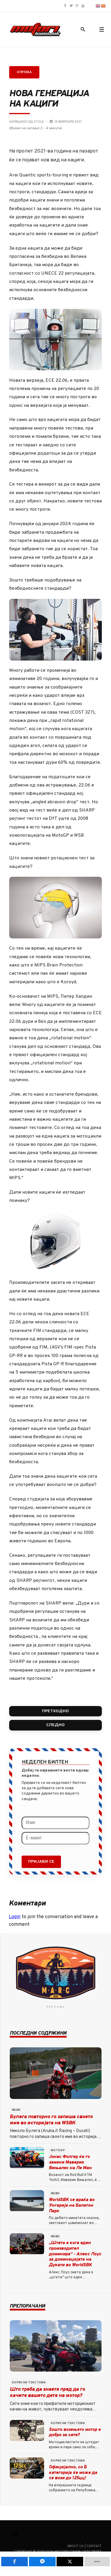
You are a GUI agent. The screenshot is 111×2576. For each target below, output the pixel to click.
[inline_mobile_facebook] (14, 2561)
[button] (101, 29)
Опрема (24, 72)
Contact (94, 2546)
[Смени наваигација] (15, 2534)
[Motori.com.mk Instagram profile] (77, 5)
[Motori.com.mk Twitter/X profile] (71, 5)
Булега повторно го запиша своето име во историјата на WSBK (51, 2120)
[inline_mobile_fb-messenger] (42, 2561)
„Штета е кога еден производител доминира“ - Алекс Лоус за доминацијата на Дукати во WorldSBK (75, 2254)
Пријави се (41, 1861)
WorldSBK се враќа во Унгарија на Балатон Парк (71, 2205)
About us (75, 2546)
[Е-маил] (55, 1838)
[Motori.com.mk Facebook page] (65, 5)
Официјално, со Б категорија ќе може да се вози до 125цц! (73, 2472)
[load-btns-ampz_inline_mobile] (97, 2561)
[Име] (55, 1823)
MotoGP (58, 2150)
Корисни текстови (29, 2383)
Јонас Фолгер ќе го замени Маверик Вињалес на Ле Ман (70, 2162)
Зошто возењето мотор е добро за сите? (75, 2432)
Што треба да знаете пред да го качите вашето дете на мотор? (47, 2392)
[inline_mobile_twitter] (70, 2561)
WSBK (16, 2110)
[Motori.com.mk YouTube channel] (83, 5)
